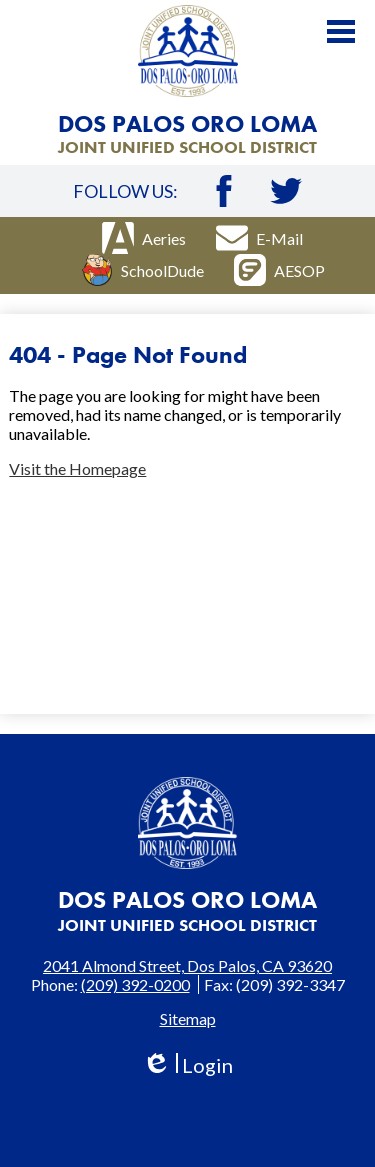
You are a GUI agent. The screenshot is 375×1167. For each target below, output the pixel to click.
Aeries (144, 238)
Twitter (286, 191)
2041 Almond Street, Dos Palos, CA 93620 (187, 965)
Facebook (224, 191)
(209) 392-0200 (135, 984)
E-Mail (259, 238)
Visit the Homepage (77, 468)
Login (187, 1065)
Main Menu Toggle (341, 31)
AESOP (279, 270)
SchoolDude (142, 270)
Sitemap (188, 1018)
